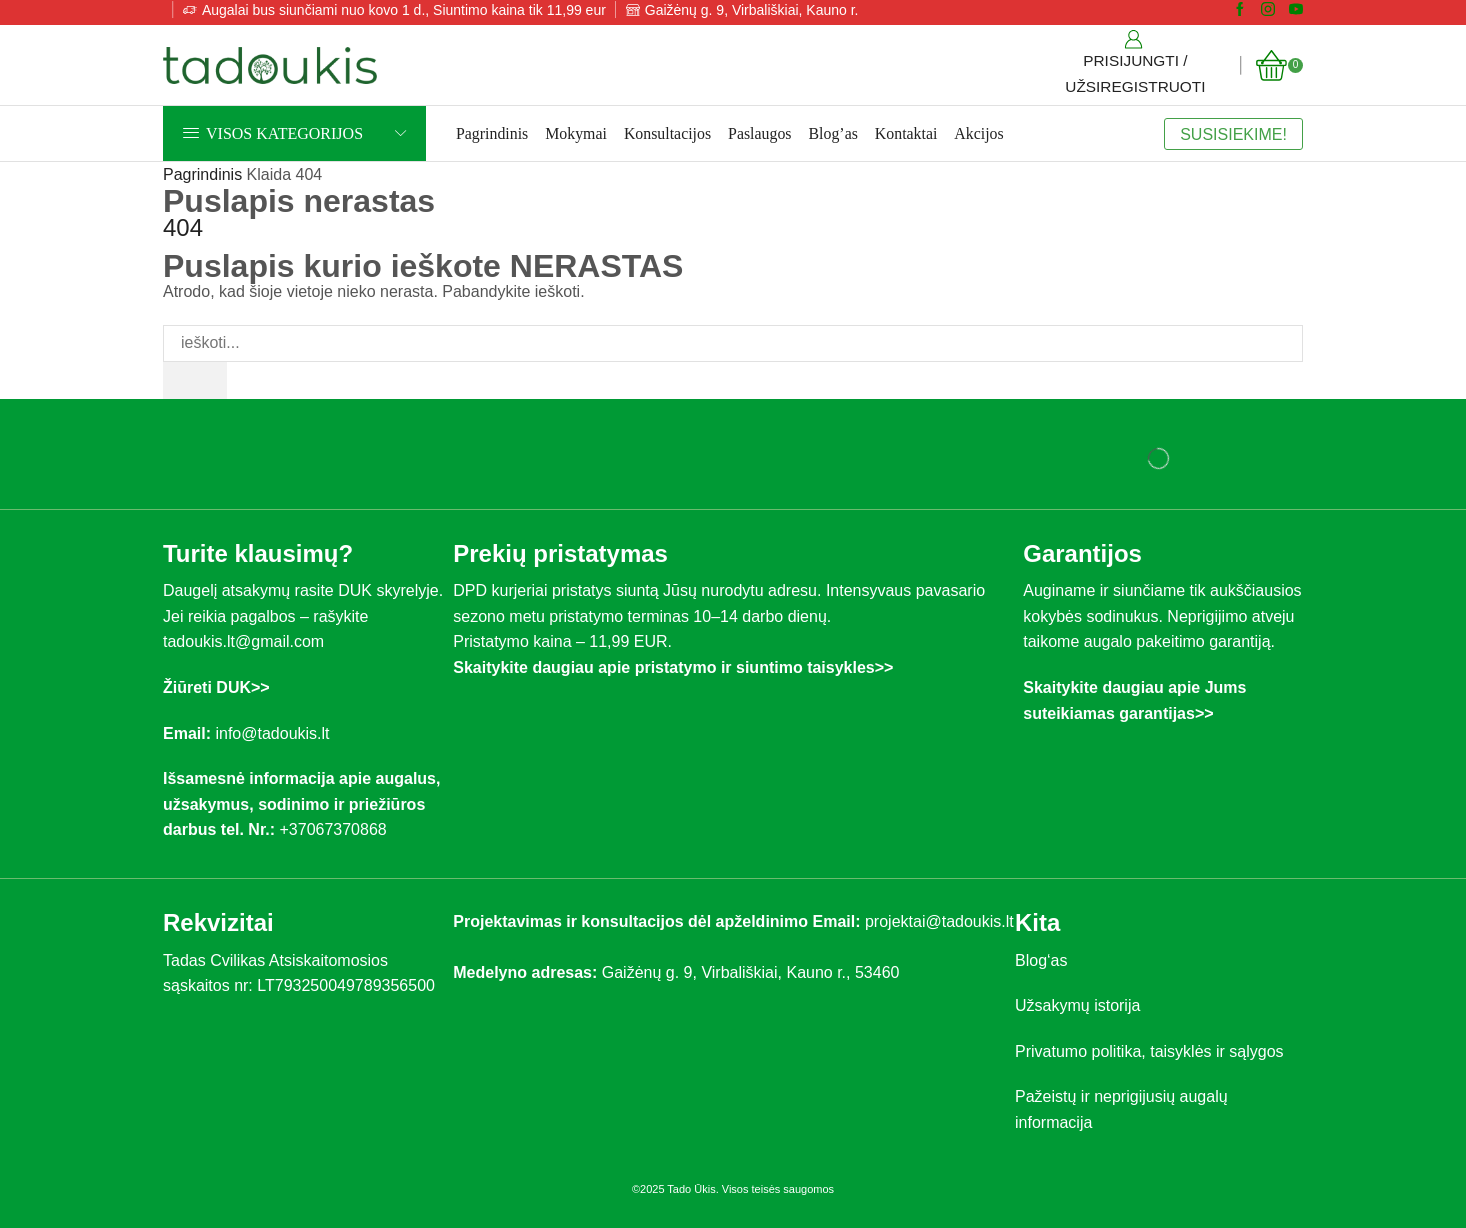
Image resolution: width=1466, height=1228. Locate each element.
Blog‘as (1041, 960)
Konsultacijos (667, 133)
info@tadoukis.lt (272, 733)
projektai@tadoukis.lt (939, 921)
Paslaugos (759, 133)
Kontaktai (906, 133)
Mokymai (576, 133)
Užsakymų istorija (1077, 1005)
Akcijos (978, 133)
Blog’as (833, 133)
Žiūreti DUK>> (216, 687)
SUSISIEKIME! (1233, 134)
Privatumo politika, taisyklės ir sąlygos (1149, 1051)
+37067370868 (337, 829)
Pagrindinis (492, 133)
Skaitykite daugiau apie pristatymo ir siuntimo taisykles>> (673, 667)
